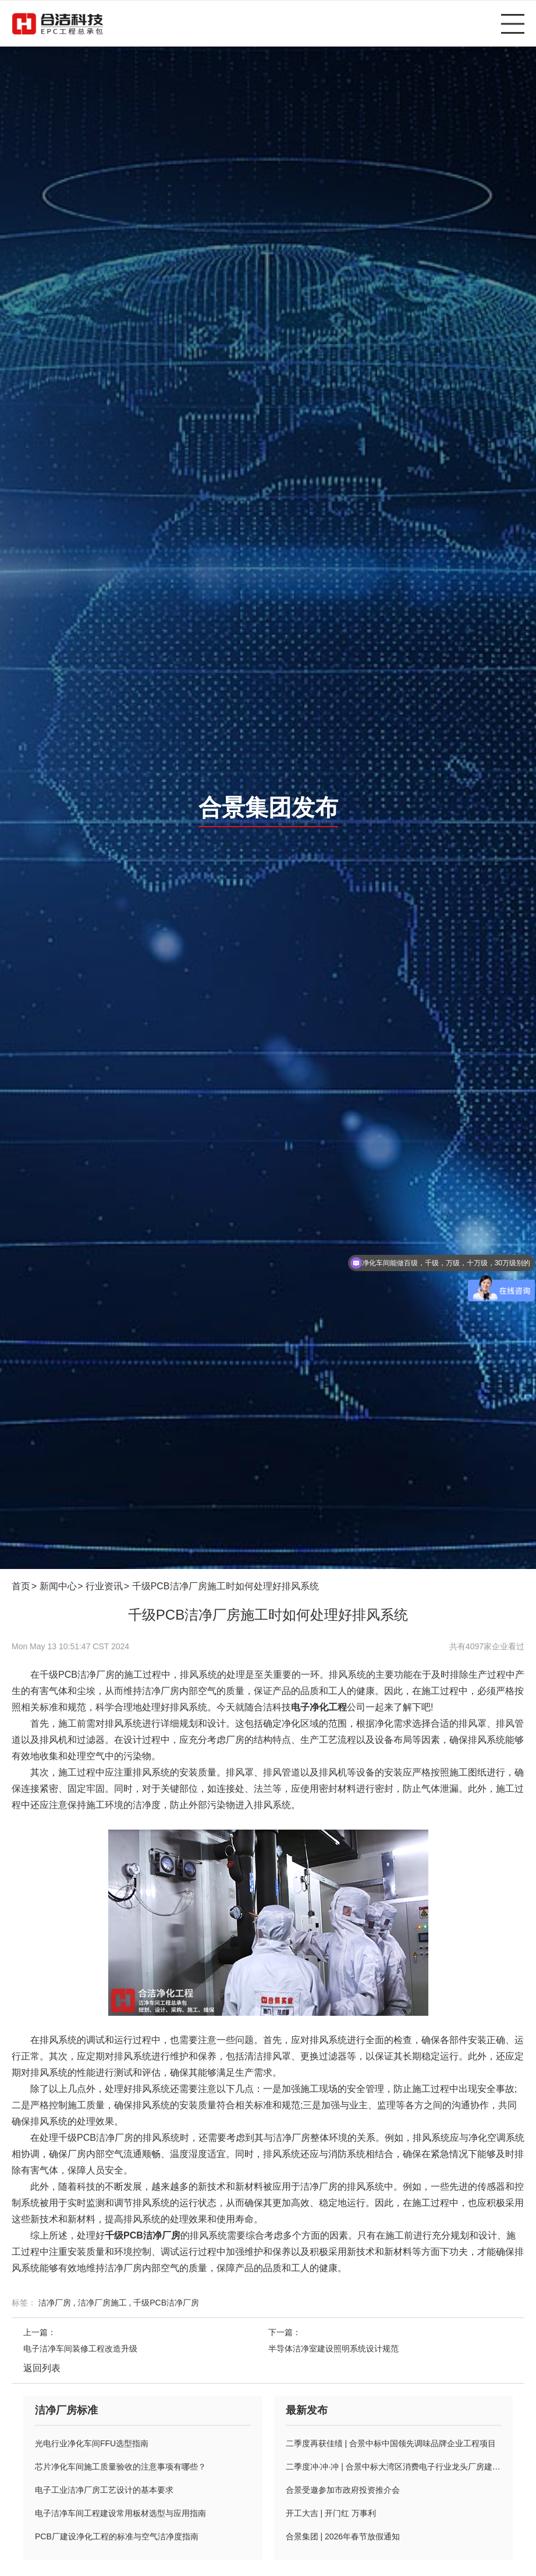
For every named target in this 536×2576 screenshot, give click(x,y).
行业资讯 (104, 1586)
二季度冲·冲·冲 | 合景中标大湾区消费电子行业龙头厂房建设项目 (394, 2466)
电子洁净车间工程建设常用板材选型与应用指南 (120, 2513)
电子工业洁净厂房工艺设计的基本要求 (104, 2490)
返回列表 (42, 2368)
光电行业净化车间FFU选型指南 (91, 2443)
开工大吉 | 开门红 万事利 (331, 2513)
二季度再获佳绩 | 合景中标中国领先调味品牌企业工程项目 (391, 2443)
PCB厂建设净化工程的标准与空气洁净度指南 (116, 2536)
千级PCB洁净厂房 (166, 2302)
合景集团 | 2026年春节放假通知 (343, 2536)
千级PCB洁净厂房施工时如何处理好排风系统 (225, 1586)
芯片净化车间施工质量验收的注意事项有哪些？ (120, 2466)
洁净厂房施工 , (106, 2302)
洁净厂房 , (58, 2302)
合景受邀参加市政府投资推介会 (343, 2490)
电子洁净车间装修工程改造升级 (80, 2348)
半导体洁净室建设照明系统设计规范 (333, 2348)
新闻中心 (58, 1586)
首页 (21, 1586)
